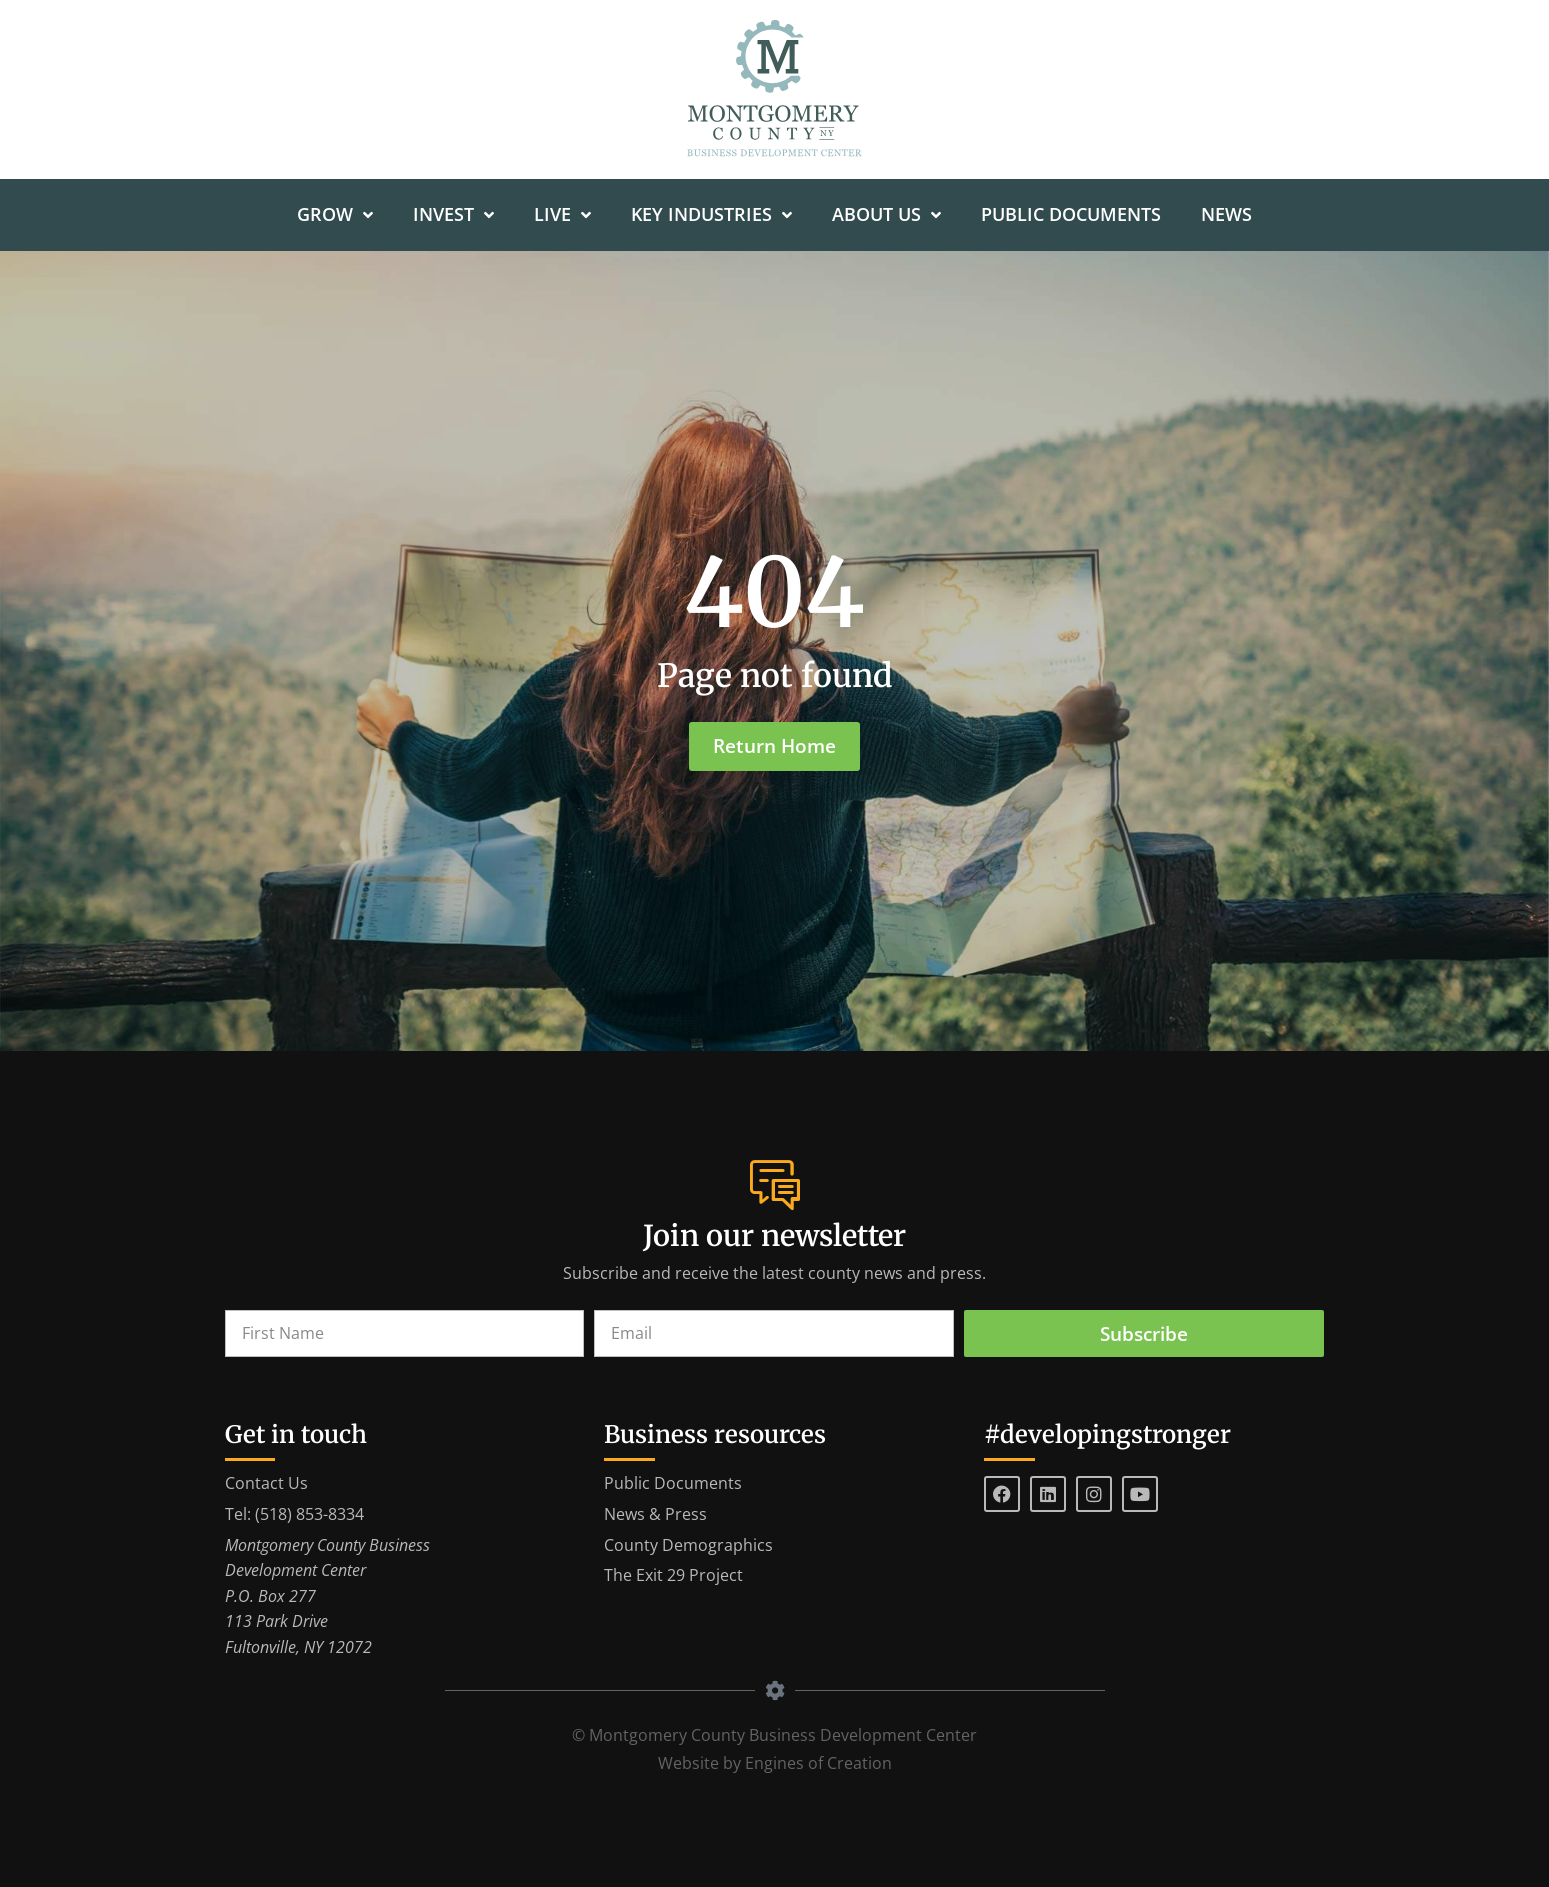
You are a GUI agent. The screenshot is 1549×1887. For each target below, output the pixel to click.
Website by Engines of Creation (775, 1763)
